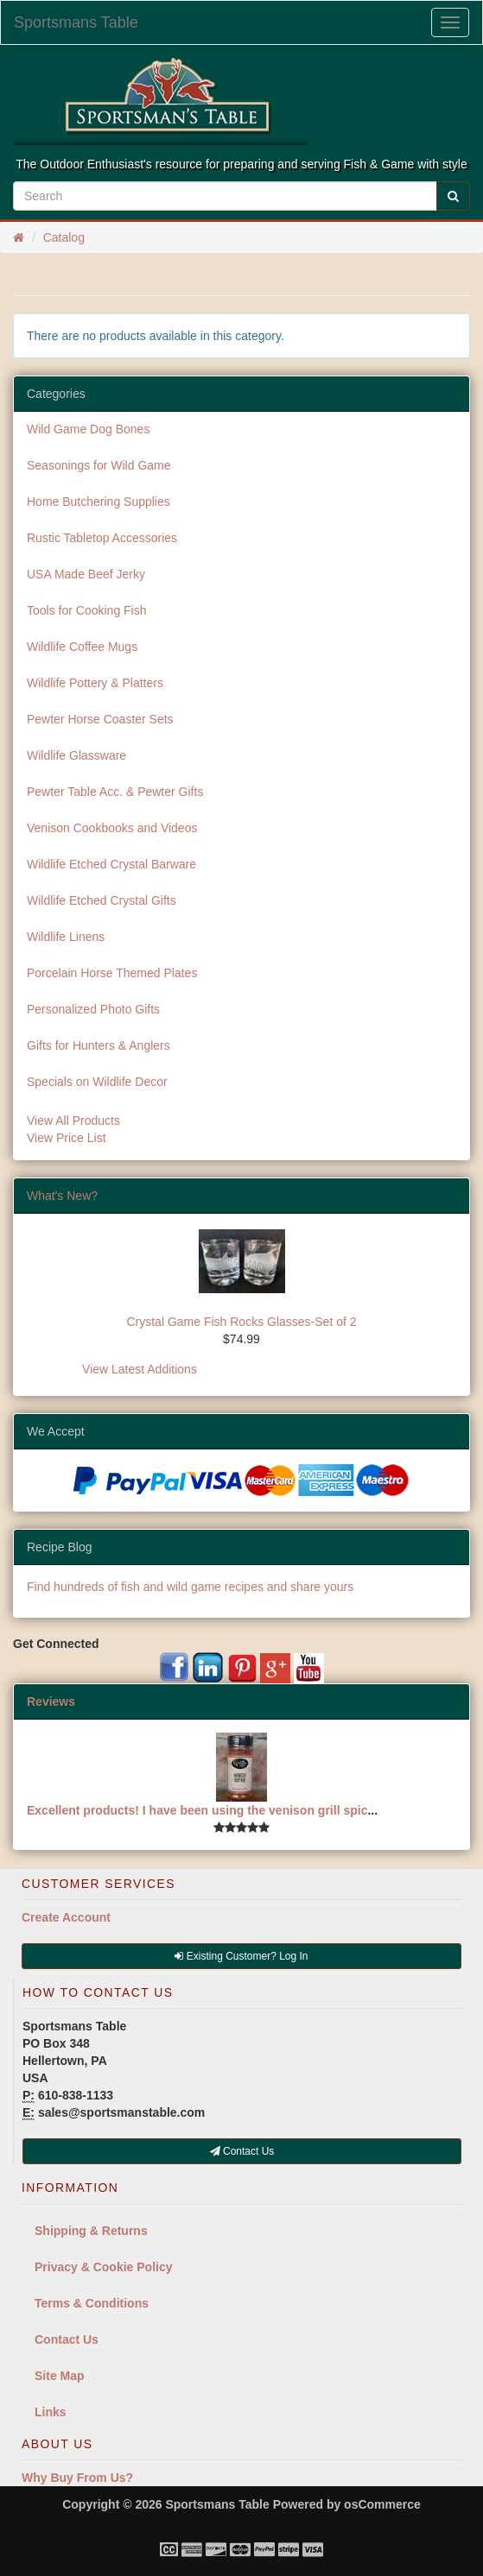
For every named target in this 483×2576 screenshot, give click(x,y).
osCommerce (382, 2504)
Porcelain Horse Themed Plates (112, 973)
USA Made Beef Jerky (86, 574)
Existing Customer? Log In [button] (241, 1956)
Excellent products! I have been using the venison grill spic (197, 1810)
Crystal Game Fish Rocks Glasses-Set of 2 (241, 1322)
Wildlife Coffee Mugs (82, 646)
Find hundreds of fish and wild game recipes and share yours (190, 1587)
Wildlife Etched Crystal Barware (111, 864)
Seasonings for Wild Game (99, 465)
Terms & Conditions (92, 2303)
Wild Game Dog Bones (88, 429)
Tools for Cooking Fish (87, 610)
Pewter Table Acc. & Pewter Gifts (115, 792)
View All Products (73, 1120)
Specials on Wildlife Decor (97, 1082)
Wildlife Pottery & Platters (95, 683)
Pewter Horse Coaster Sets (100, 719)
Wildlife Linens (66, 937)
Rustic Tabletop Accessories (102, 538)
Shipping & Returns (91, 2231)
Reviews (51, 1701)
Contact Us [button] (242, 2151)
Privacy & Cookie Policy (104, 2267)
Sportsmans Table (76, 22)
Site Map (60, 2376)
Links (51, 2412)
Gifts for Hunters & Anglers (98, 1045)
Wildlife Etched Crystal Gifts (101, 900)
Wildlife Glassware (76, 755)
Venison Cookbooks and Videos (112, 828)
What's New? (62, 1196)
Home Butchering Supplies (98, 501)
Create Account (66, 1917)
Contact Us (67, 2339)
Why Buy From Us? (77, 2477)
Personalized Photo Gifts (93, 1009)
